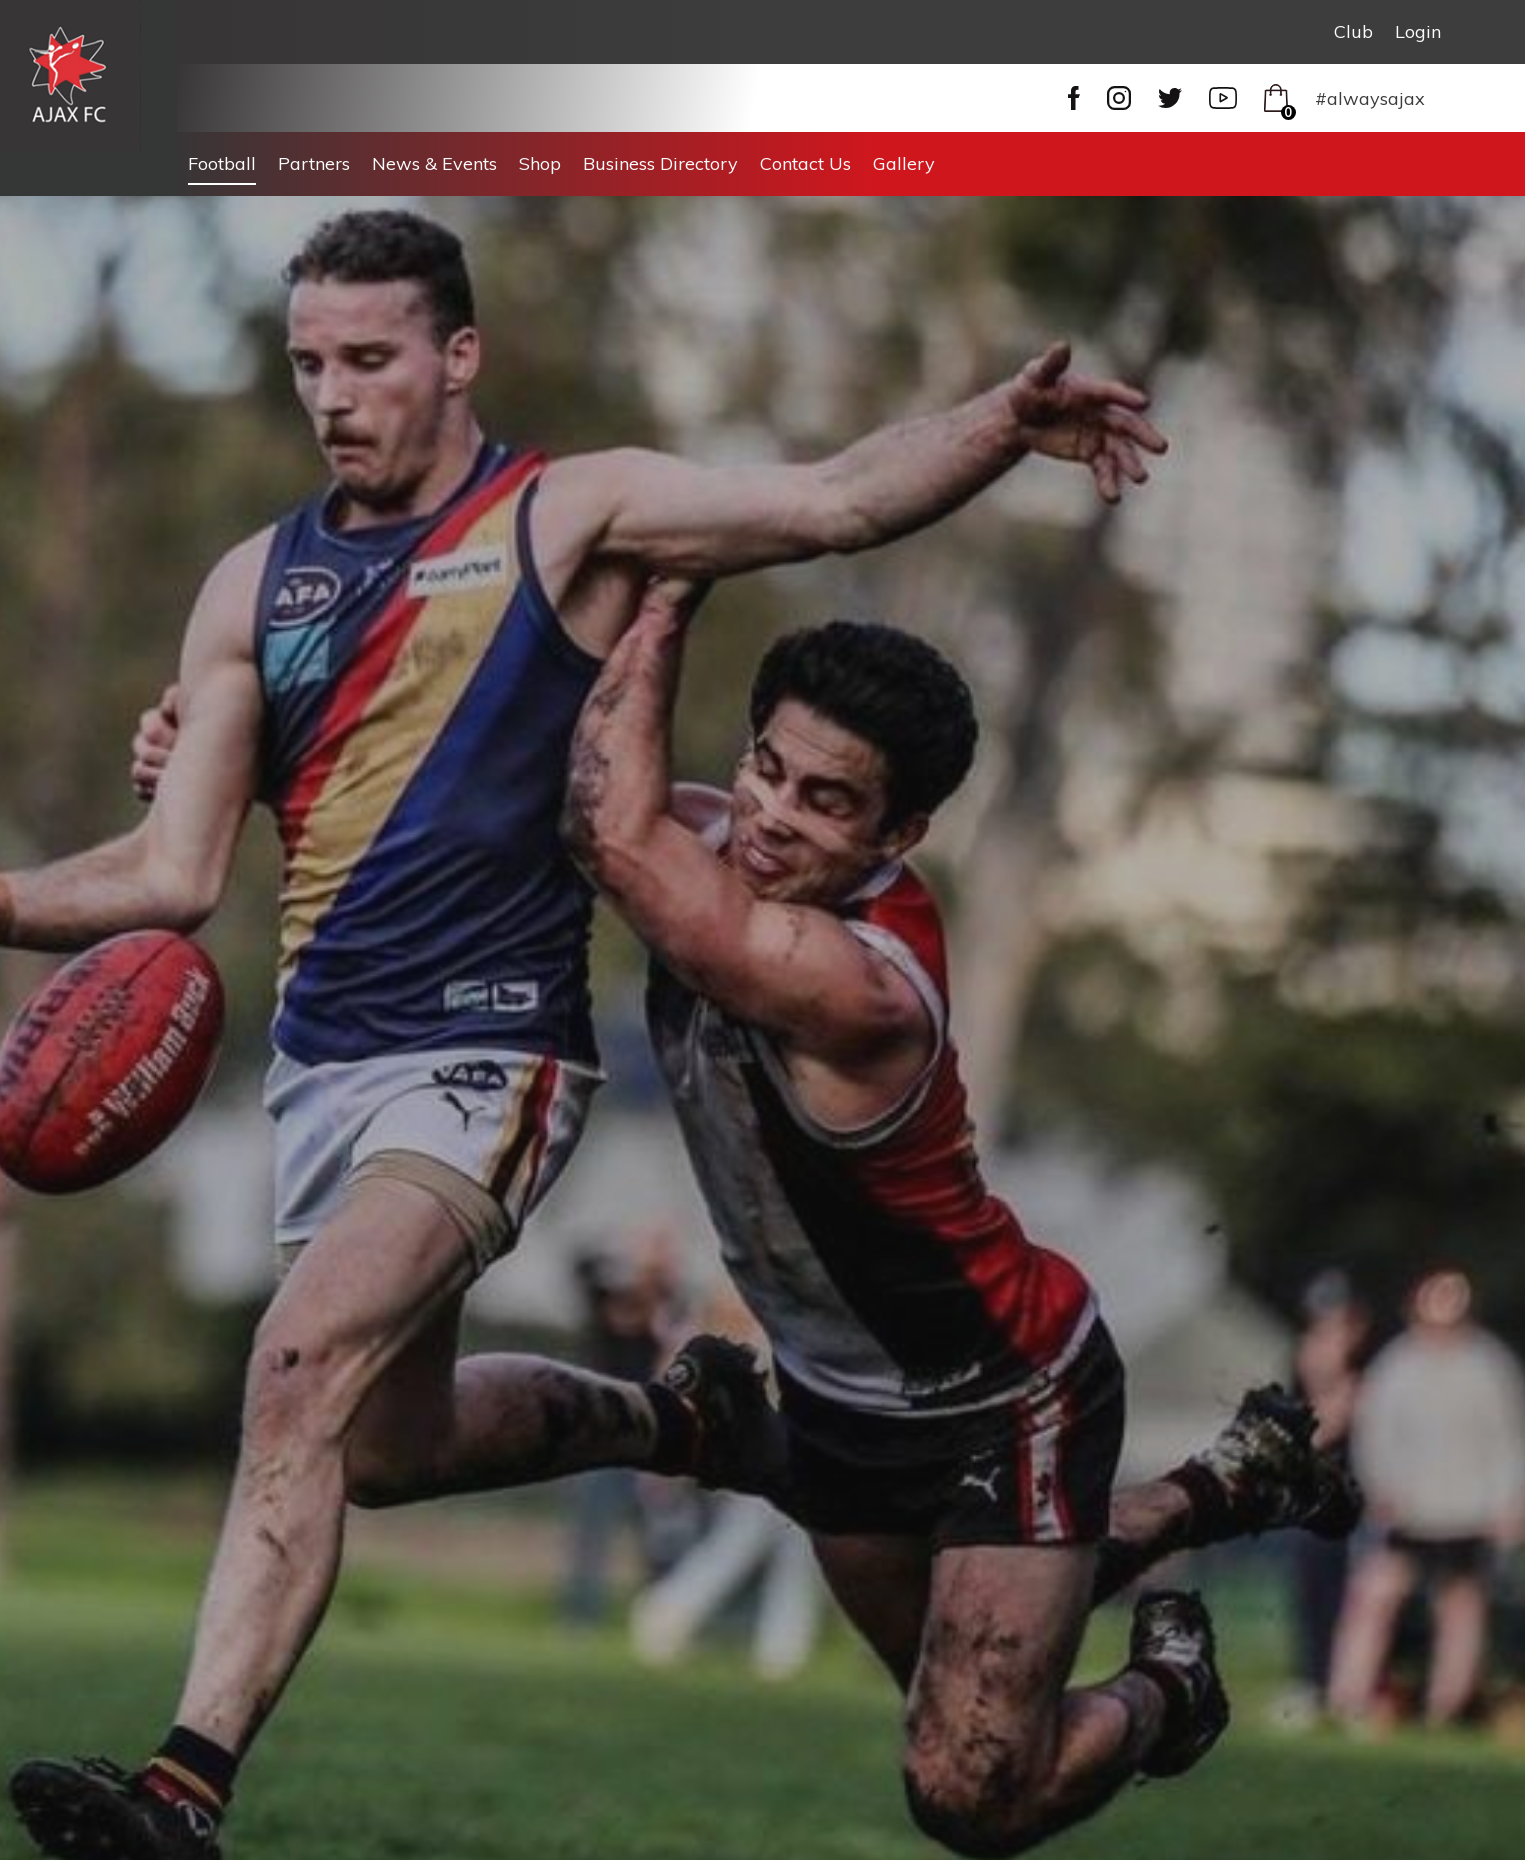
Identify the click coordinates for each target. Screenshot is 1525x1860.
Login (1418, 31)
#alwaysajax (1370, 98)
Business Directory (660, 163)
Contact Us (805, 163)
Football (222, 163)
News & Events (434, 163)
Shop (540, 163)
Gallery (904, 163)
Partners (314, 163)
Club (1353, 31)
